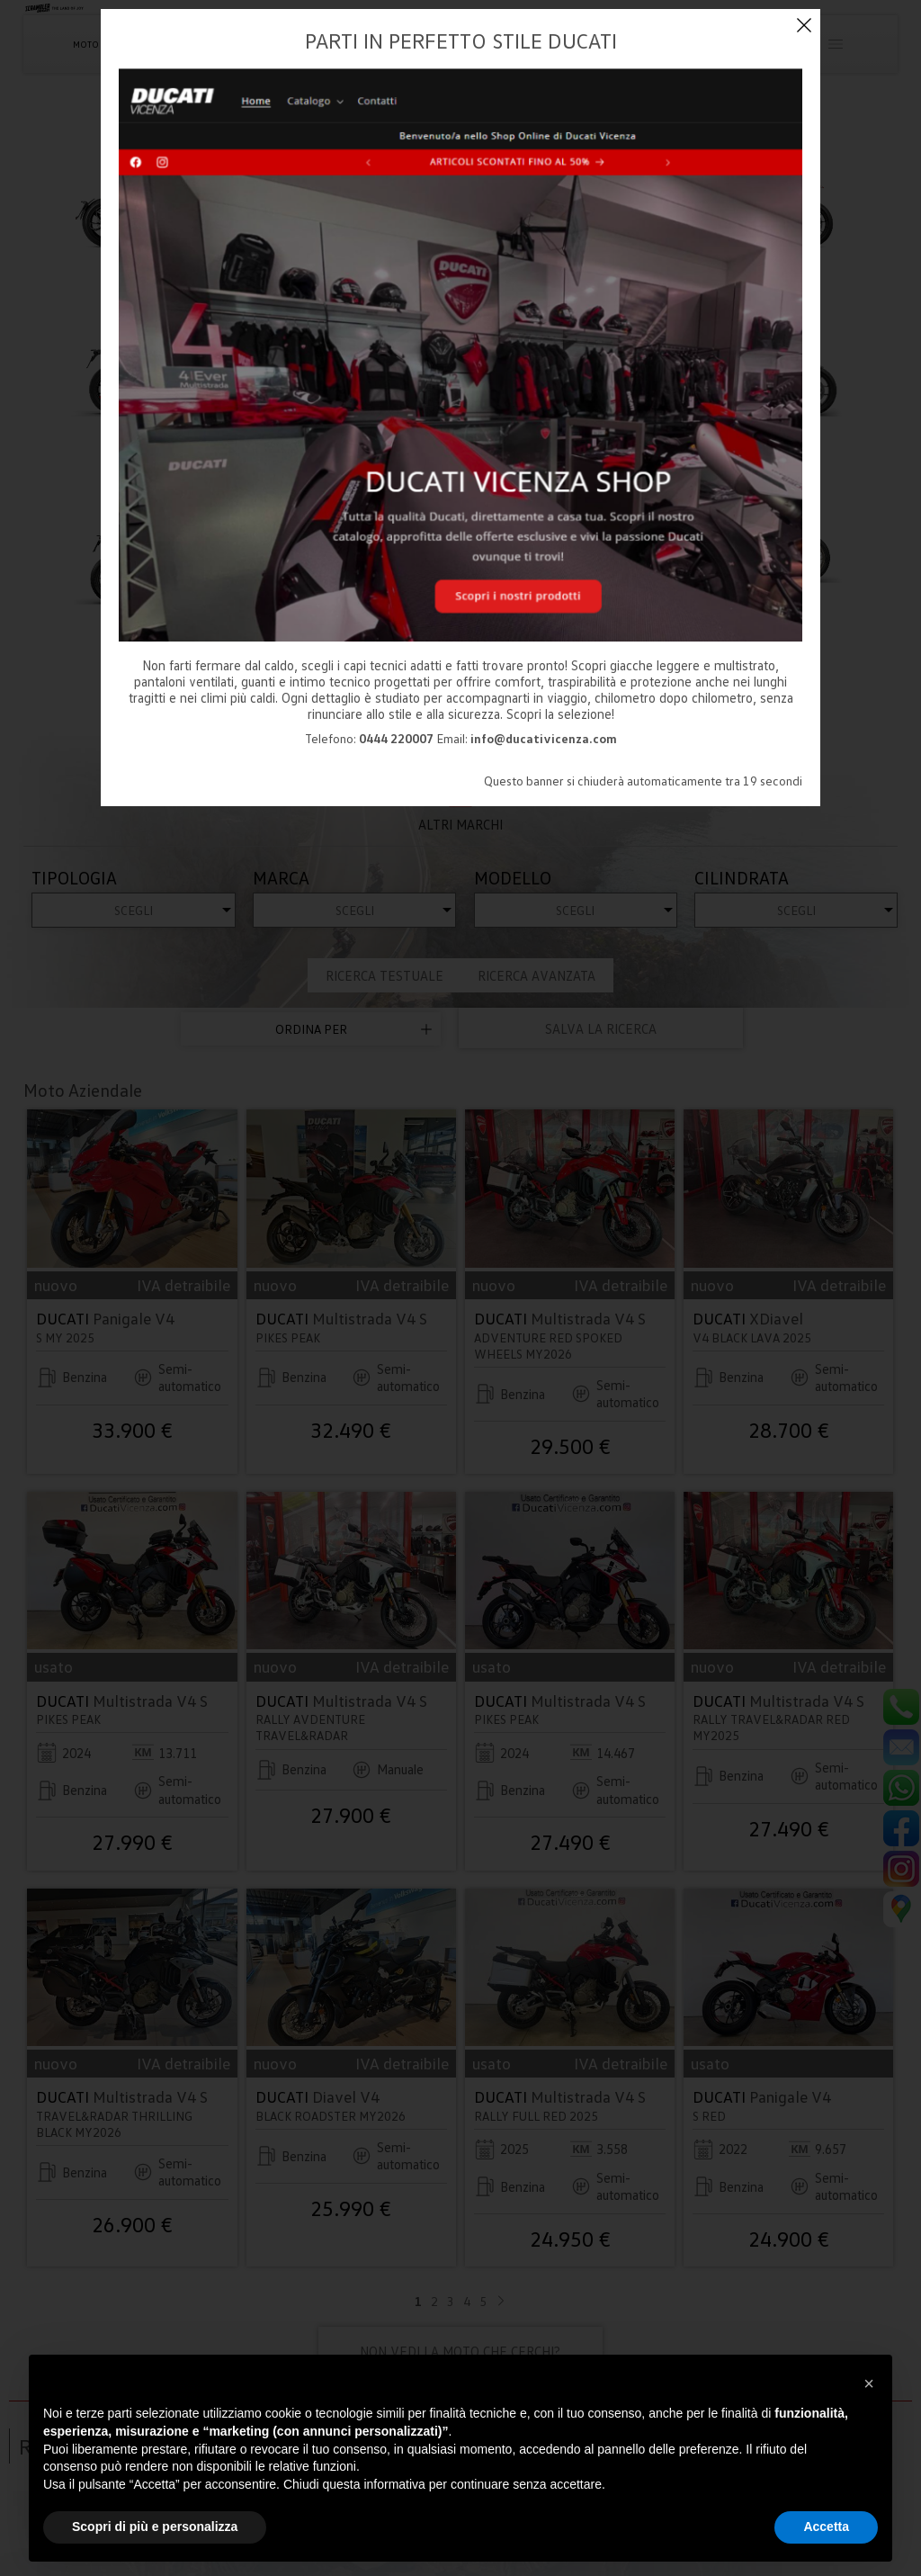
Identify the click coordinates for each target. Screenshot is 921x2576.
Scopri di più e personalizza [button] (154, 2526)
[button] (868, 2383)
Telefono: (369, 738)
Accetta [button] (826, 2526)
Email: (526, 738)
